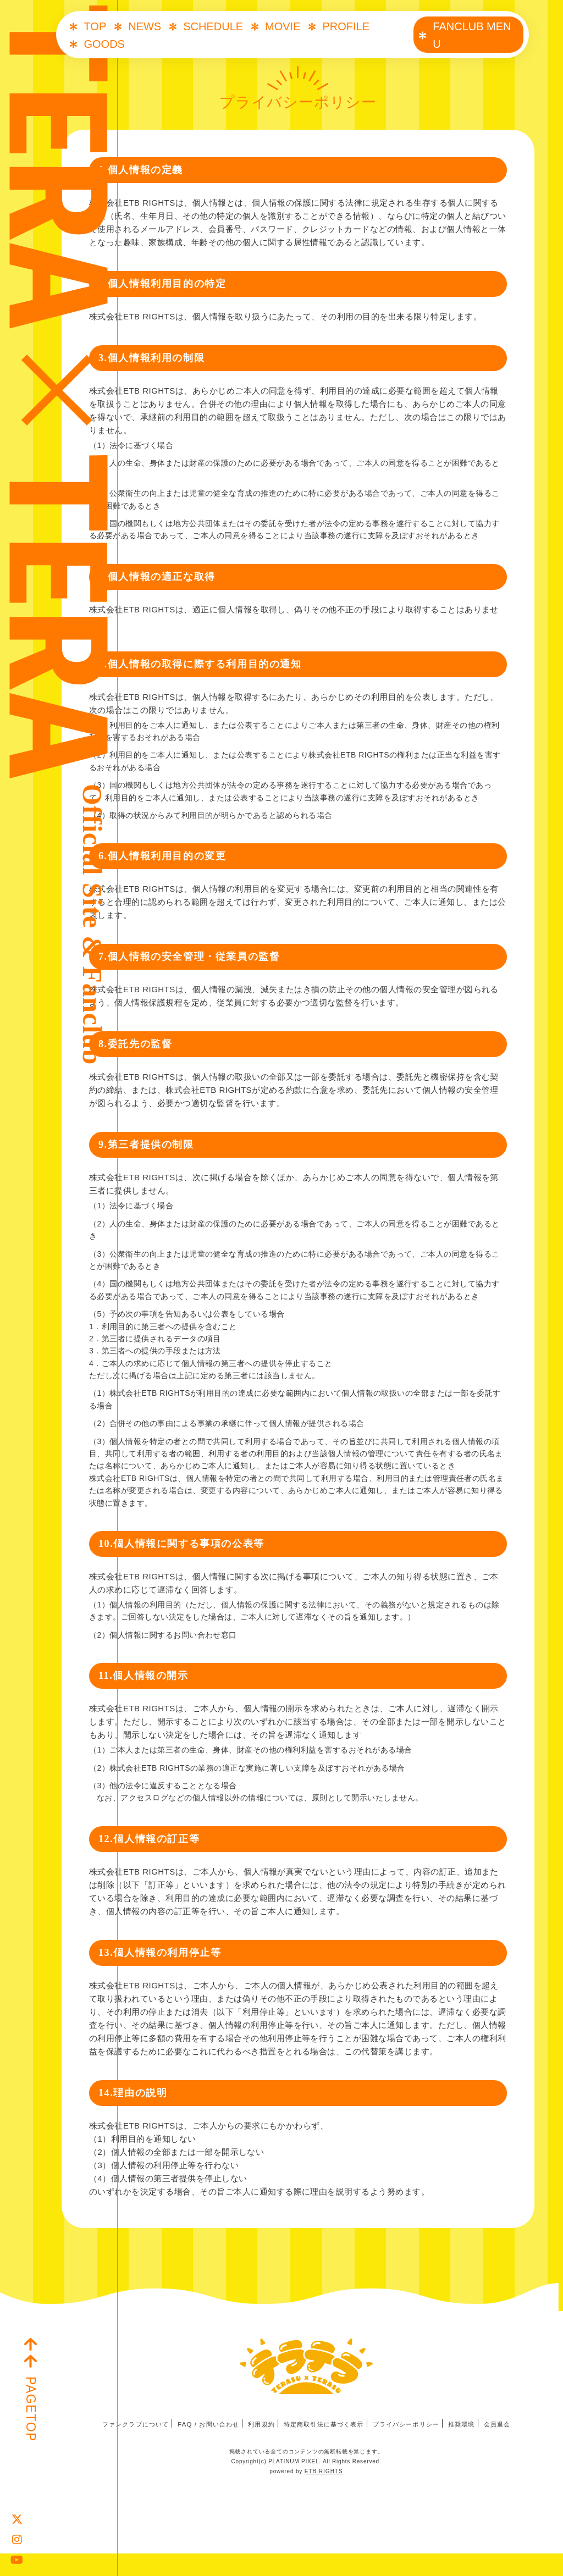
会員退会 (511, 2447)
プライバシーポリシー (413, 2447)
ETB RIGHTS (324, 2494)
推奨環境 (473, 2447)
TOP (95, 26)
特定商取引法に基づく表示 (325, 2447)
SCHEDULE (213, 26)
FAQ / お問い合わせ (201, 2447)
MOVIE (282, 26)
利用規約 (258, 2447)
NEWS (144, 26)
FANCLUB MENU (472, 35)
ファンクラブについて (123, 2447)
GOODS (104, 44)
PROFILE (345, 26)
